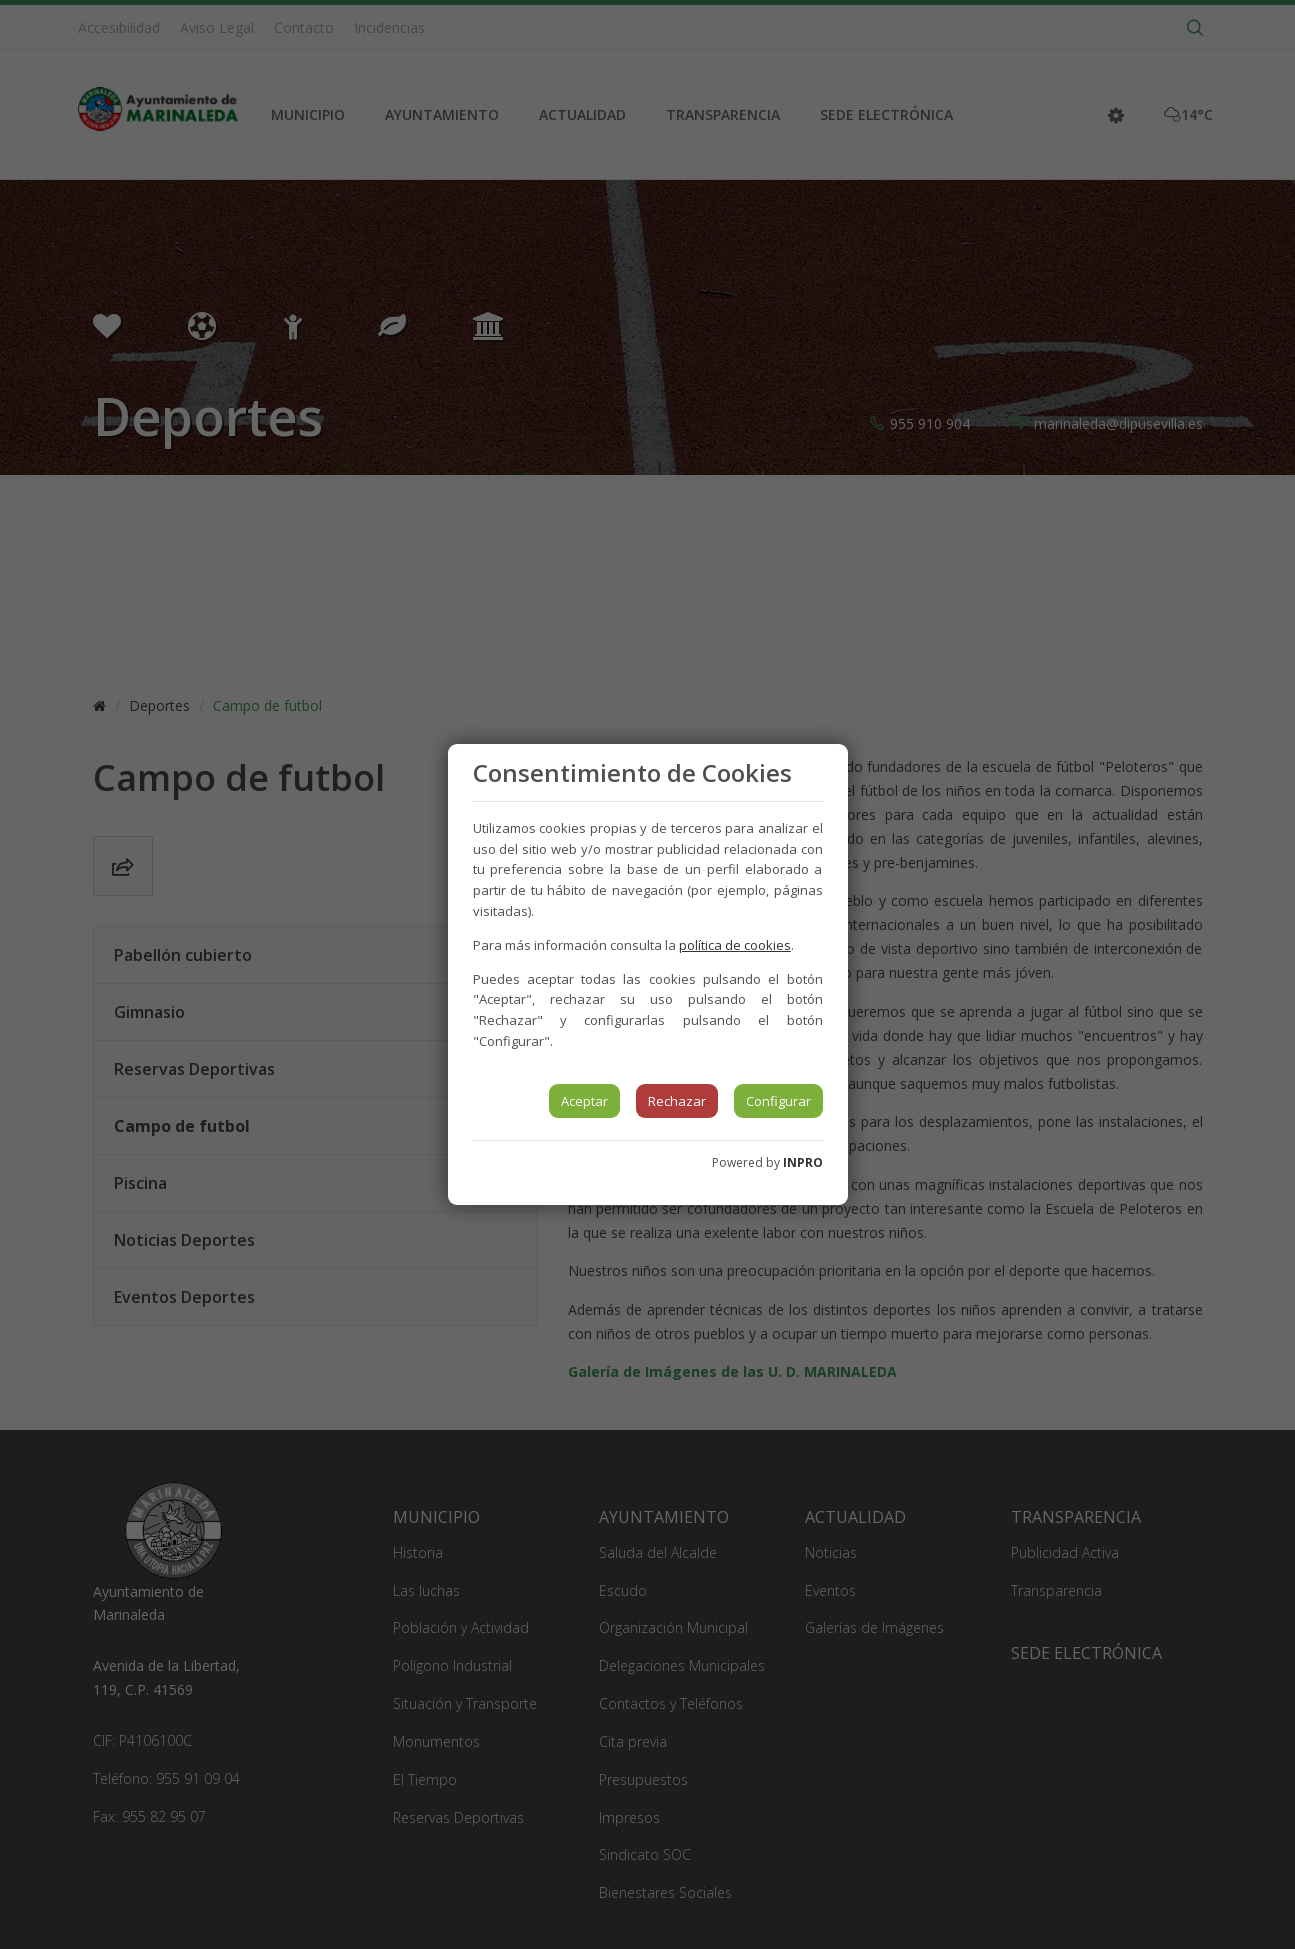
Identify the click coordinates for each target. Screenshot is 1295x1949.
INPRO (803, 1162)
